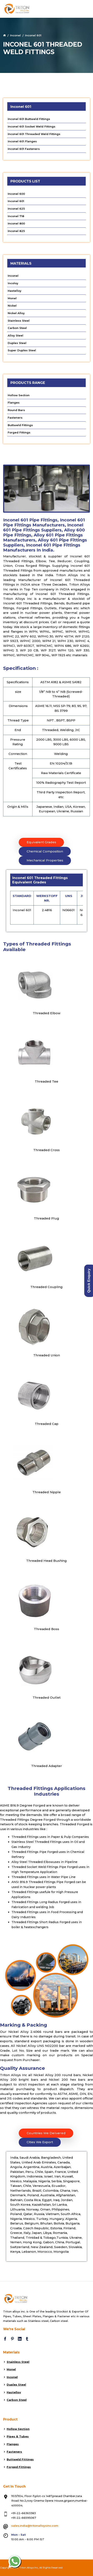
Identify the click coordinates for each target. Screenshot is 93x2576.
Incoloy (13, 283)
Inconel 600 (16, 193)
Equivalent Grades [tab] (41, 842)
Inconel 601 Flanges (22, 141)
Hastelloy (14, 290)
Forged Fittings (19, 432)
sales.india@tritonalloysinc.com (34, 2525)
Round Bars (16, 410)
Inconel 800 (16, 223)
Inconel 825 (16, 231)
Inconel (15, 35)
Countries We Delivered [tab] (46, 2133)
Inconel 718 (16, 216)
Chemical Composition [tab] (45, 851)
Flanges (14, 402)
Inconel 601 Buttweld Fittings (29, 119)
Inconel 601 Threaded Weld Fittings (34, 134)
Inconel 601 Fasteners (24, 148)
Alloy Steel (15, 335)
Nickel (12, 305)
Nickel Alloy (16, 313)
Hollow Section (19, 395)
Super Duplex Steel (22, 350)
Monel (12, 298)
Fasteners (15, 417)
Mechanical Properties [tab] (45, 860)
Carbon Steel (17, 328)
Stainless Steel (19, 320)
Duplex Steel (17, 343)
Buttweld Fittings (20, 425)
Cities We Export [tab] (40, 2142)
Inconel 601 (16, 201)
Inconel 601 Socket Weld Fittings (31, 126)
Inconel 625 (16, 208)
